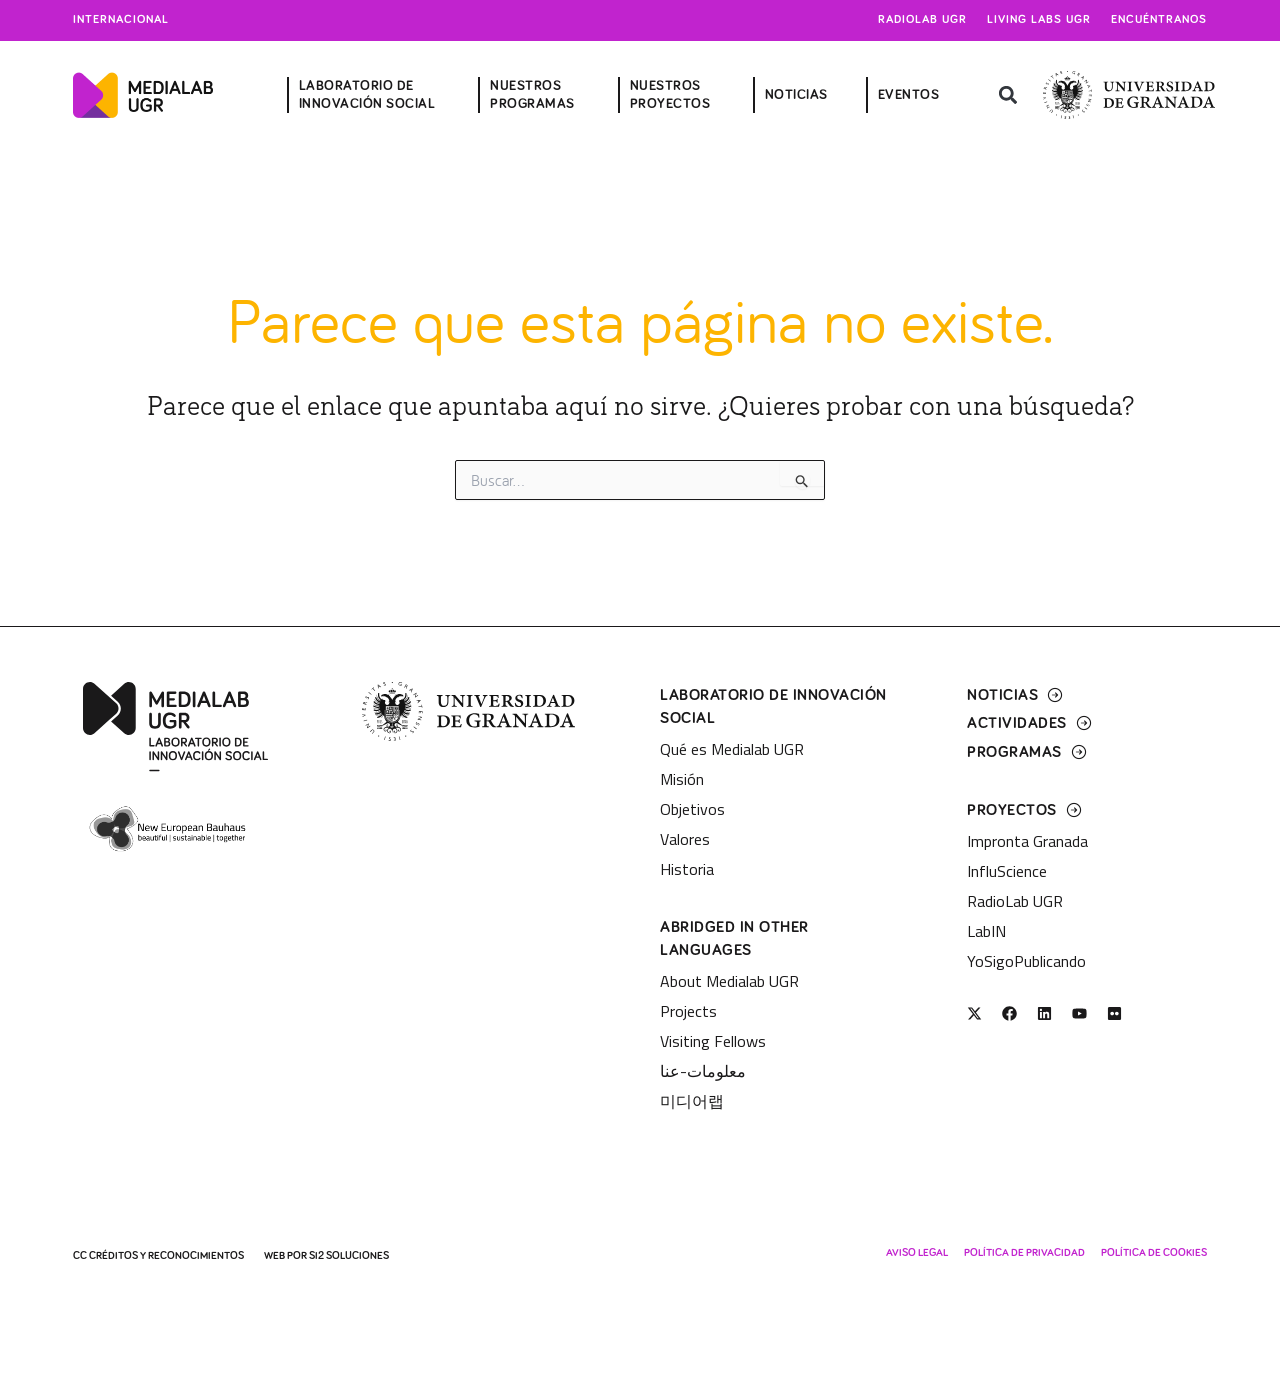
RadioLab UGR (1015, 901)
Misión (682, 779)
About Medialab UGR (729, 981)
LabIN (986, 931)
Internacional (121, 20)
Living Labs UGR (1039, 20)
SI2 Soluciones (349, 1255)
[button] (1007, 95)
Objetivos (692, 809)
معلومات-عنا (703, 1071)
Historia (687, 869)
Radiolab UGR (922, 20)
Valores (685, 839)
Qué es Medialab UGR (732, 749)
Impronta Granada (1027, 841)
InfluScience (1007, 871)
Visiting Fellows (713, 1041)
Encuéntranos (1159, 20)
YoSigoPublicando (1026, 961)
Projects (688, 1011)
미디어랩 (692, 1101)
